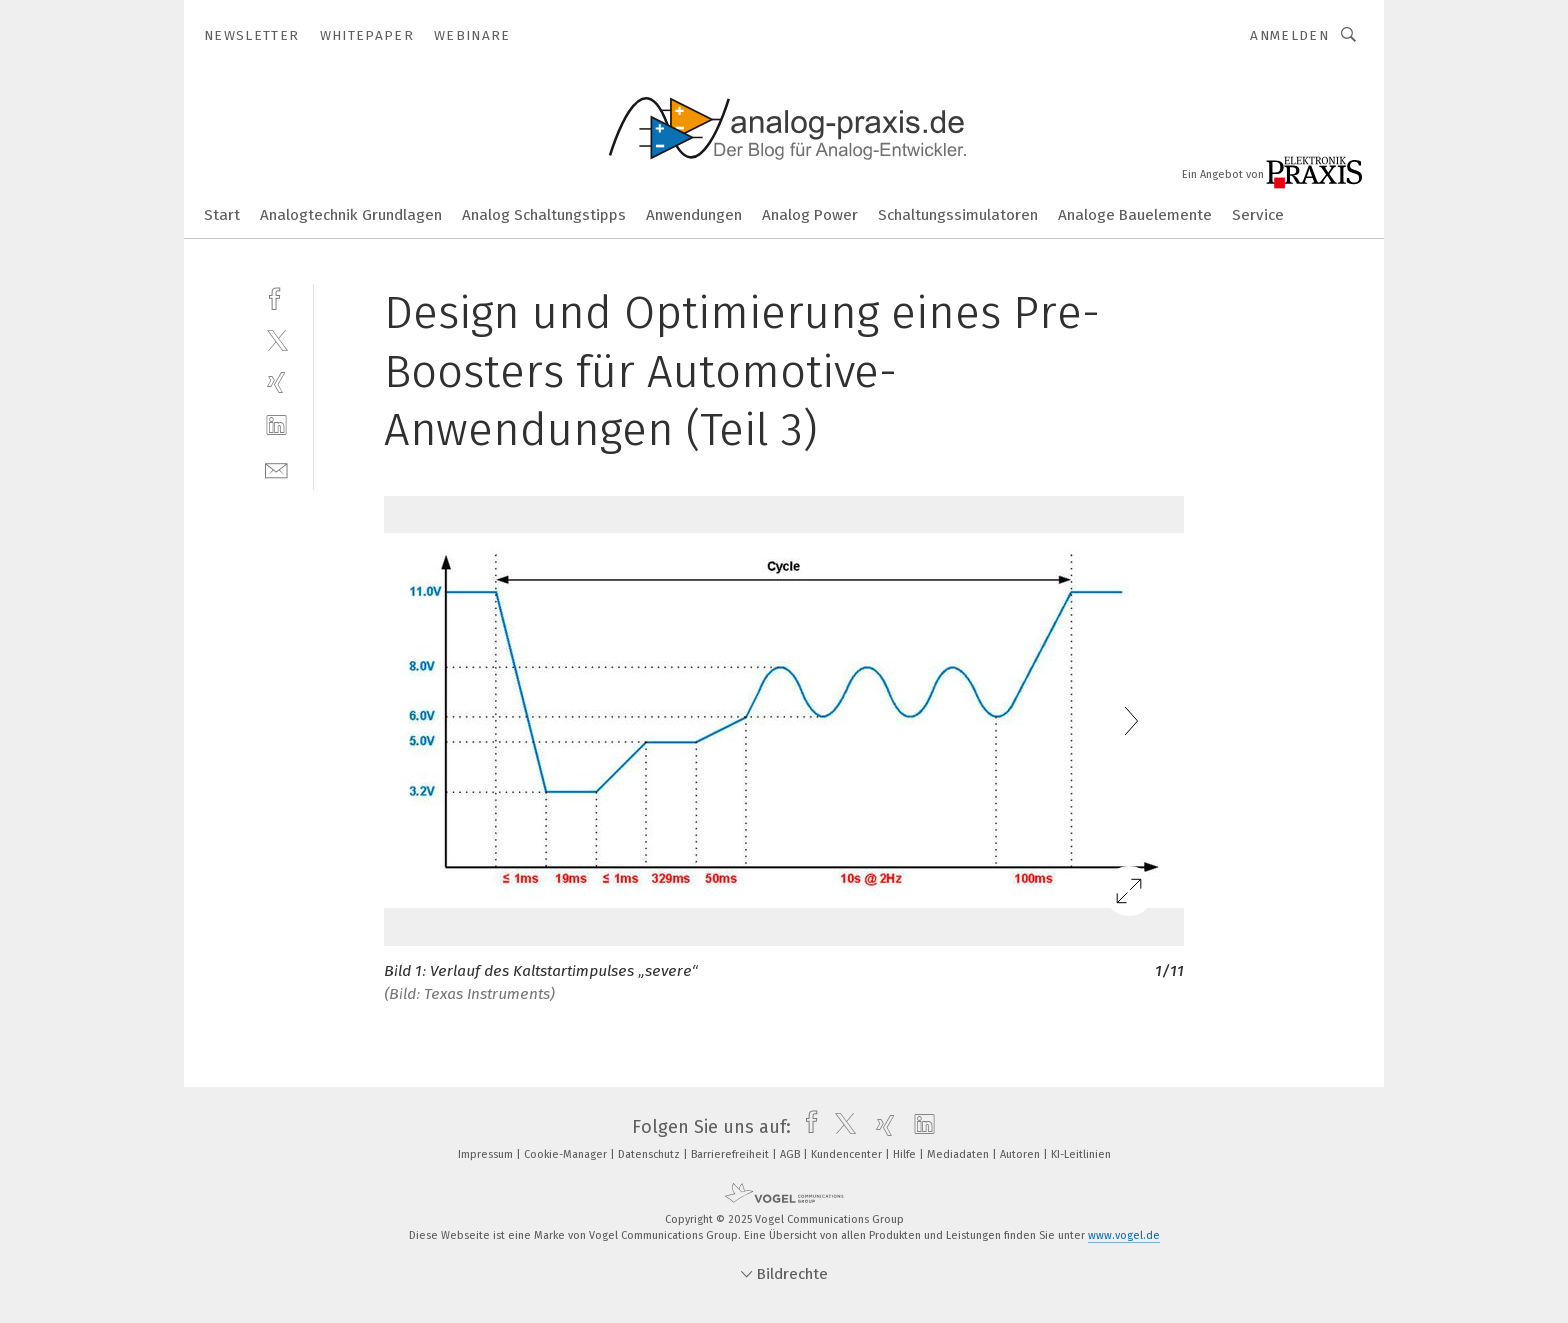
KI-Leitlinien (1081, 1154)
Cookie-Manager (567, 1154)
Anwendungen (694, 215)
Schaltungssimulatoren (958, 215)
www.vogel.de (1124, 1235)
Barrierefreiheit (731, 1154)
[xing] (276, 382)
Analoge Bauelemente (1135, 215)
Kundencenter (848, 1154)
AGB (791, 1154)
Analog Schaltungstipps (544, 215)
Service (1258, 215)
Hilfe (906, 1154)
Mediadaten (959, 1154)
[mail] (276, 468)
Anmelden (1289, 35)
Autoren (1021, 1154)
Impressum (487, 1154)
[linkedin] (276, 425)
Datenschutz (650, 1154)
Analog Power (810, 215)
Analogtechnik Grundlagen (351, 215)
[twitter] (276, 339)
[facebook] (276, 296)
